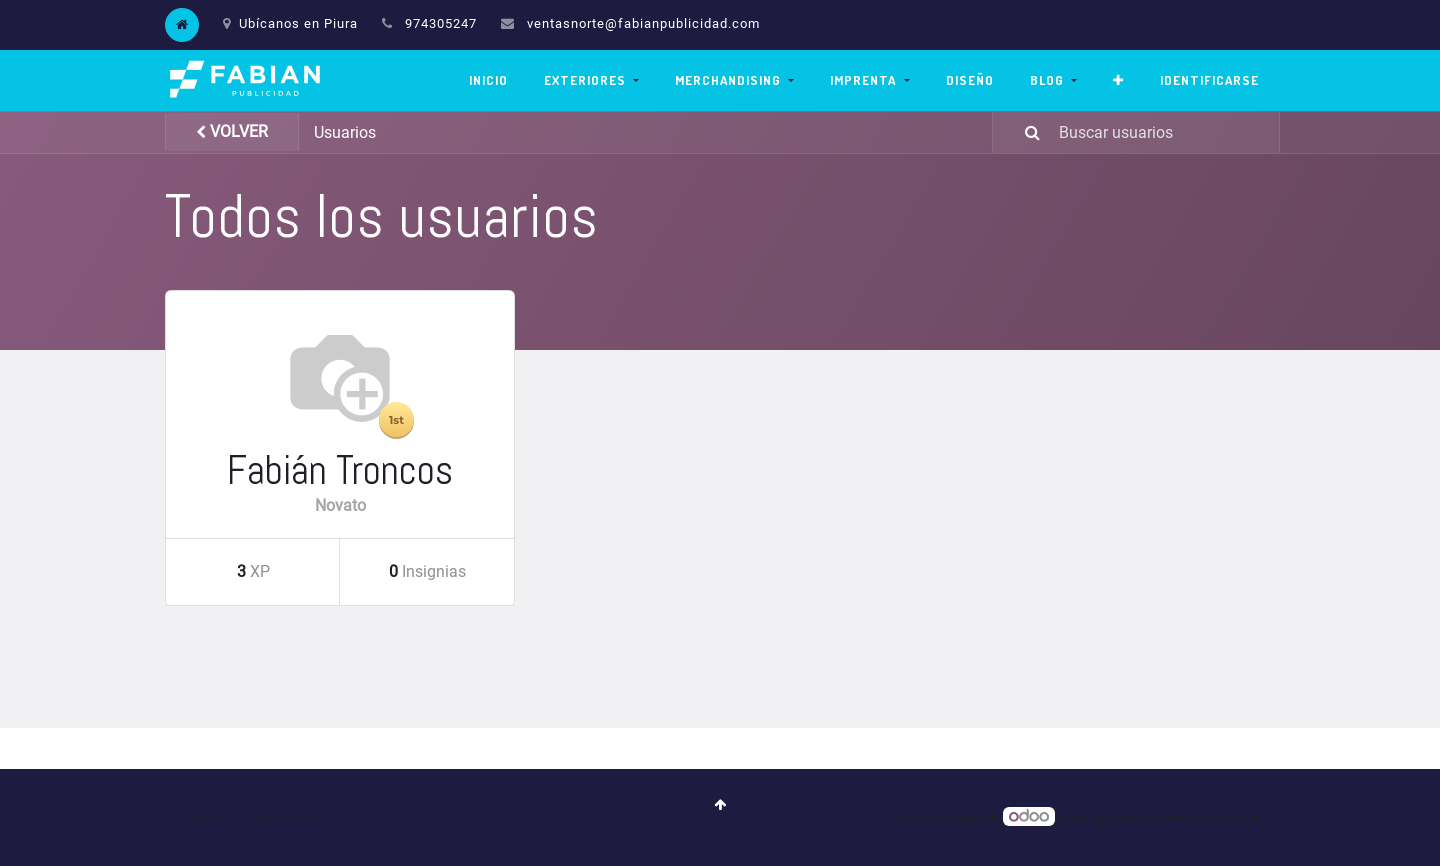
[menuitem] (488, 80)
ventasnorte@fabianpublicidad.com (643, 23)
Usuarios (345, 132)
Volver (232, 131)
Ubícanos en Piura (290, 23)
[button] (1118, 80)
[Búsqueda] (1020, 133)
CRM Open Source (1208, 817)
